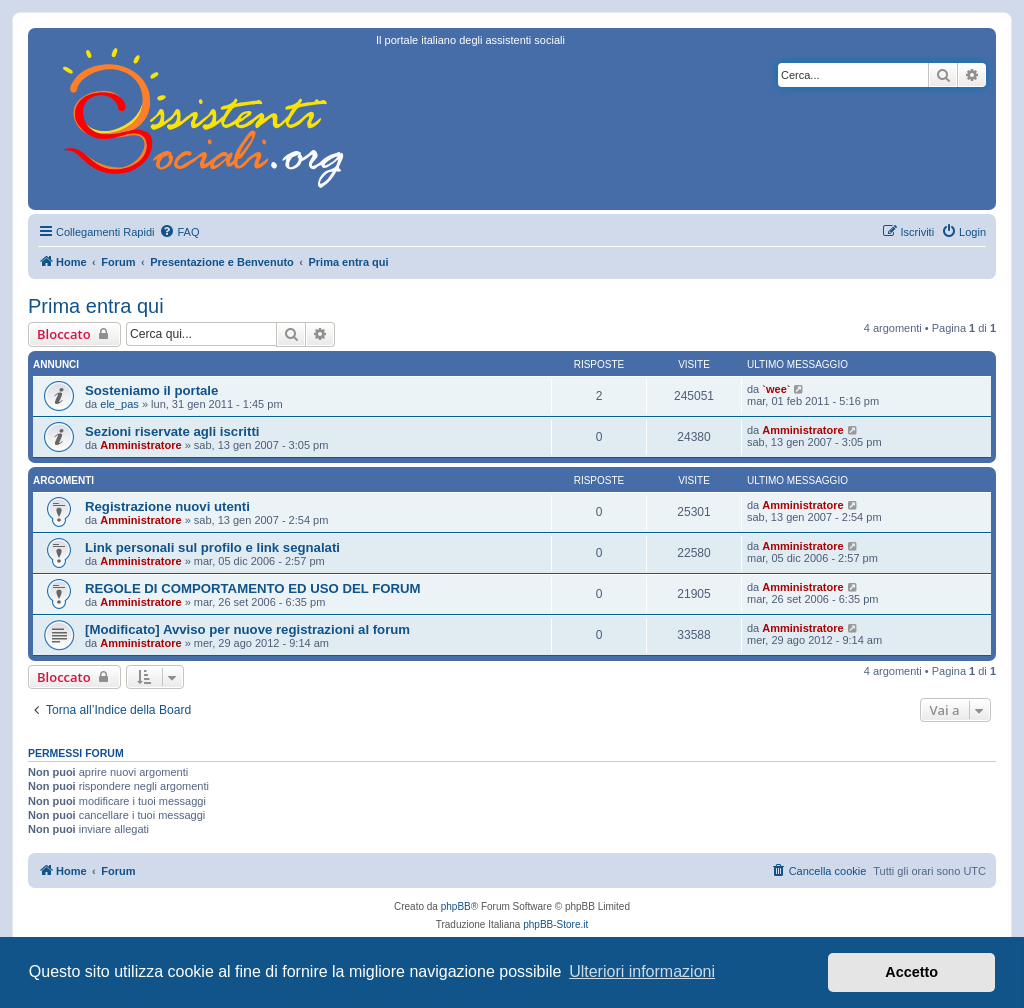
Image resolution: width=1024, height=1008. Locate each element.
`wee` (776, 389)
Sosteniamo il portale (151, 390)
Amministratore (140, 445)
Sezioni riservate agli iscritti (172, 431)
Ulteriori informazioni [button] (642, 971)
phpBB (456, 906)
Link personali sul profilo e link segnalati (212, 547)
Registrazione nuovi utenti (167, 506)
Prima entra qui (96, 306)
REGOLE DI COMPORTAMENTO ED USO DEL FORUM (253, 588)
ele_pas (119, 404)
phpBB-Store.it (555, 924)
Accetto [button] (911, 972)
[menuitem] (179, 232)
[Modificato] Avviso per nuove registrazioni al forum (247, 629)
